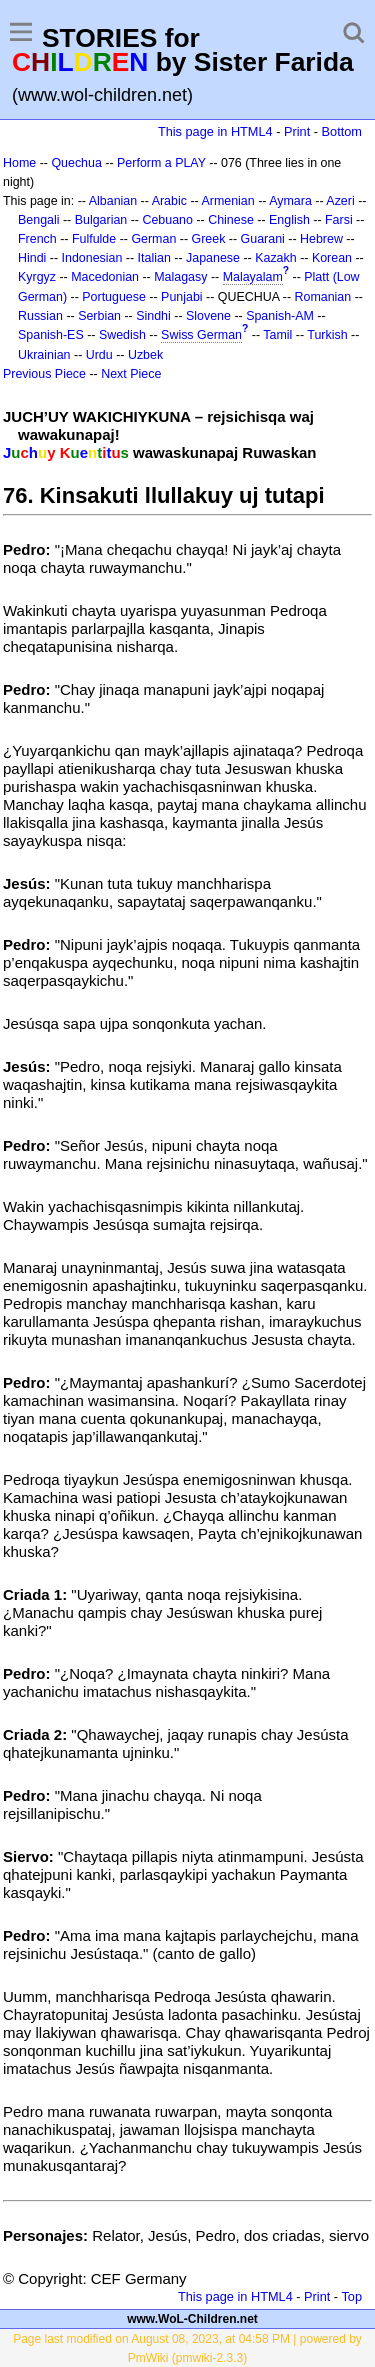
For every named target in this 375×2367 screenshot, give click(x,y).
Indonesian (92, 258)
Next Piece (131, 374)
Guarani (263, 239)
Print (297, 131)
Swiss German (201, 335)
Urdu (99, 355)
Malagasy (180, 277)
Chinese (231, 220)
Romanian (323, 297)
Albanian (113, 201)
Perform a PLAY (161, 163)
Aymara (290, 201)
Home (19, 163)
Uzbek (145, 355)
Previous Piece (44, 374)
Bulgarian (101, 220)
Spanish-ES (51, 335)
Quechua (76, 163)
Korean (332, 258)
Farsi (339, 220)
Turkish (327, 335)
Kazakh (276, 258)
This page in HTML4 (215, 131)
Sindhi (153, 316)
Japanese (213, 258)
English (289, 220)
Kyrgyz (37, 277)
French (37, 239)
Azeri (340, 201)
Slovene (208, 316)
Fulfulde (94, 239)
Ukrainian (44, 355)
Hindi (32, 258)
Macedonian (105, 277)
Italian (154, 258)
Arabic (169, 201)
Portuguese (114, 297)
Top (351, 2296)
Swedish (122, 335)
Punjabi (182, 297)
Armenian (227, 201)
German (153, 239)
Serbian (99, 316)
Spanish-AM (280, 316)
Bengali (39, 220)
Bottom (342, 131)
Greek (209, 239)
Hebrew (321, 239)
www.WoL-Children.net (192, 2319)
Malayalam (253, 277)
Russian (40, 316)
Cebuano (167, 220)
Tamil (277, 335)
